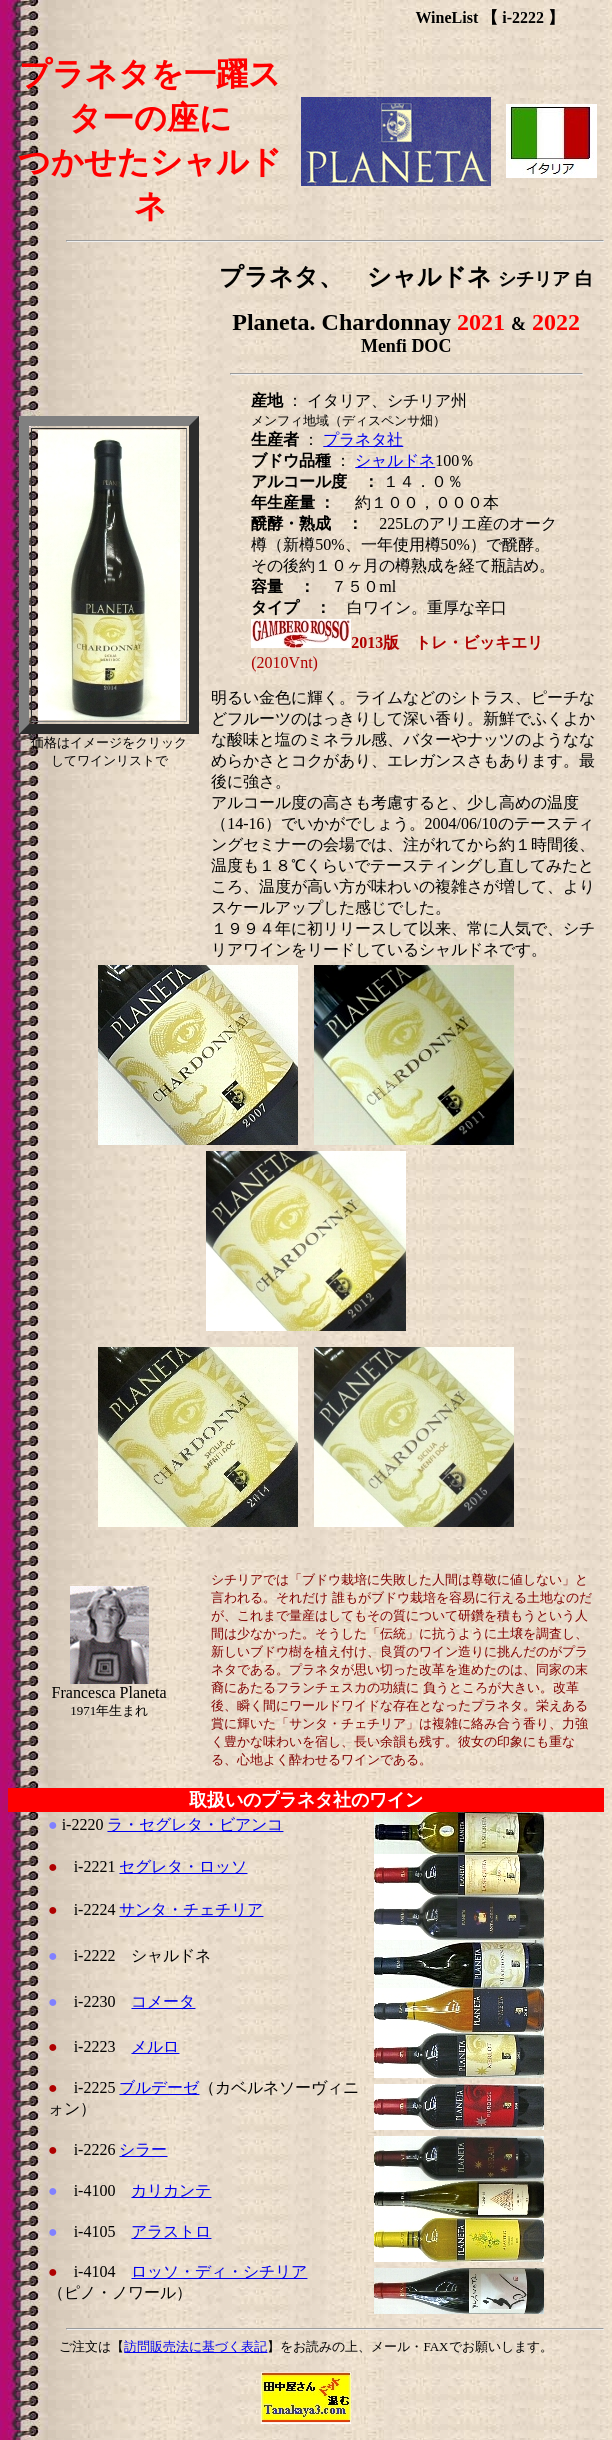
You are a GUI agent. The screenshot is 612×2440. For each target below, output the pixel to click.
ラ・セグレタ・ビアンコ (195, 1824)
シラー (143, 2149)
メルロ (155, 2046)
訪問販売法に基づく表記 (195, 2346)
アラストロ (171, 2231)
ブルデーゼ (159, 2087)
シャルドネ (395, 460)
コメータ (163, 2001)
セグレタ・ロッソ (183, 1866)
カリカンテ (171, 2190)
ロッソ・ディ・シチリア (219, 2271)
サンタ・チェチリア (191, 1909)
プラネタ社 (363, 439)
